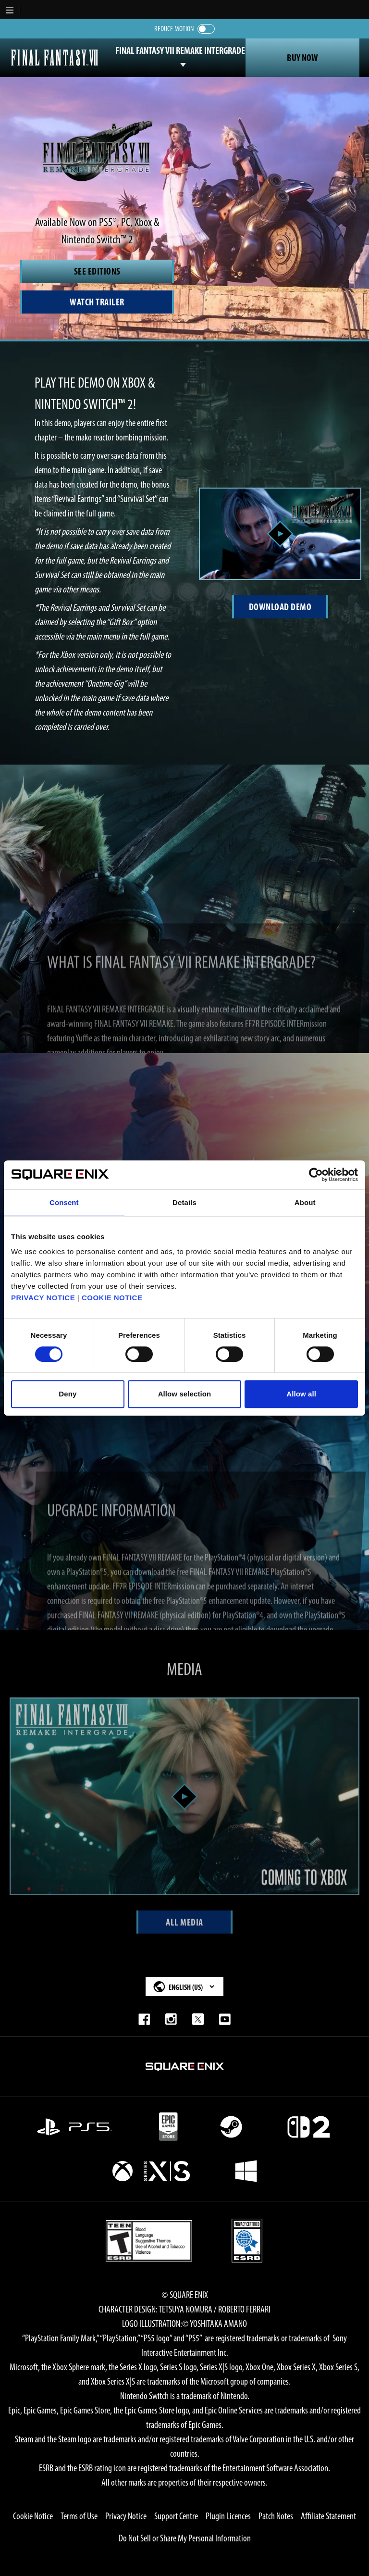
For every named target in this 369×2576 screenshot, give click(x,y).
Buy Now (302, 57)
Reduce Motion (174, 28)
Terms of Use (79, 2516)
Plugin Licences (228, 2516)
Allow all (301, 1394)
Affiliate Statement (328, 2516)
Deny (67, 1394)
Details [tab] (184, 1202)
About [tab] (305, 1202)
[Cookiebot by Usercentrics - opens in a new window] (316, 1175)
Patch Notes (275, 2516)
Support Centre (176, 2516)
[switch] (206, 29)
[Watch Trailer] (97, 302)
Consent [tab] (64, 1202)
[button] (10, 10)
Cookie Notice (33, 2516)
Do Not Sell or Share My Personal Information (185, 2538)
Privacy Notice (126, 2516)
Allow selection (184, 1394)
